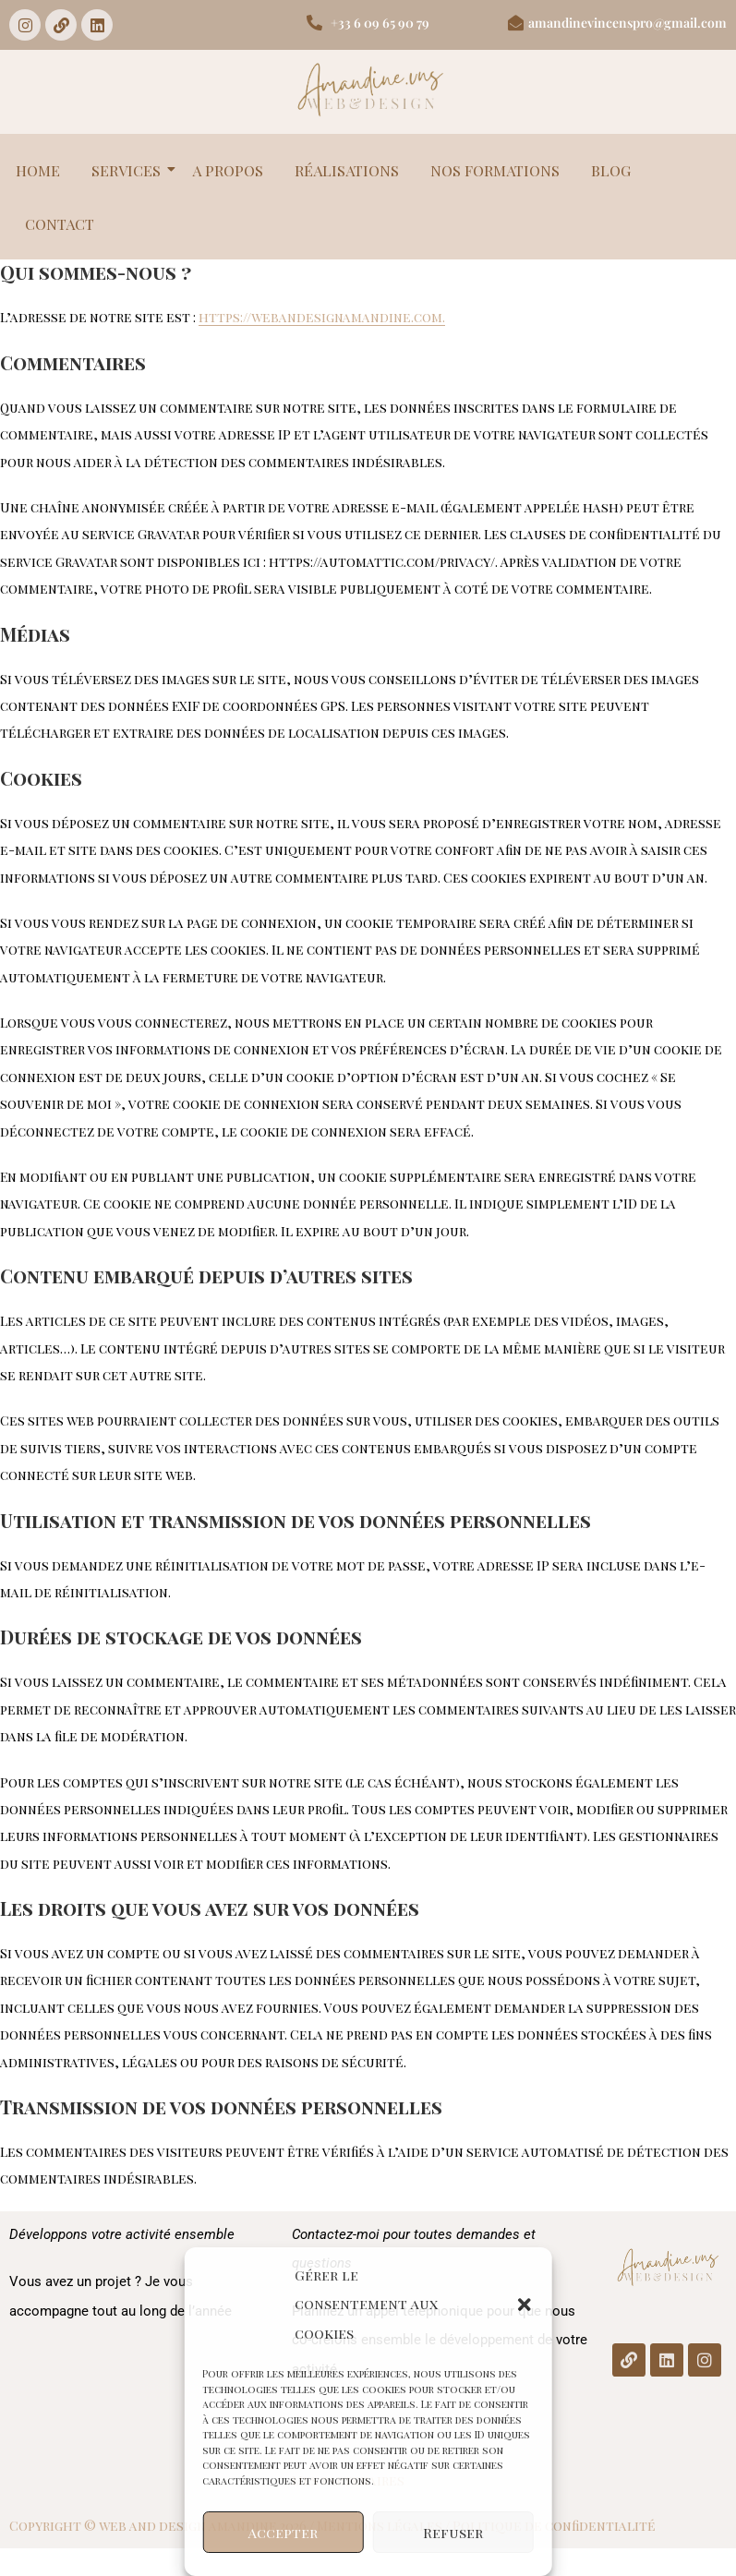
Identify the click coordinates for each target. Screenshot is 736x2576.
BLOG (611, 170)
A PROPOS (227, 170)
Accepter (283, 2532)
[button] (524, 2304)
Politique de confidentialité (554, 2525)
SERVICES (129, 170)
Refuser (453, 2532)
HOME (38, 170)
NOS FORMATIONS (495, 170)
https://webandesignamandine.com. (322, 317)
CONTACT (59, 224)
